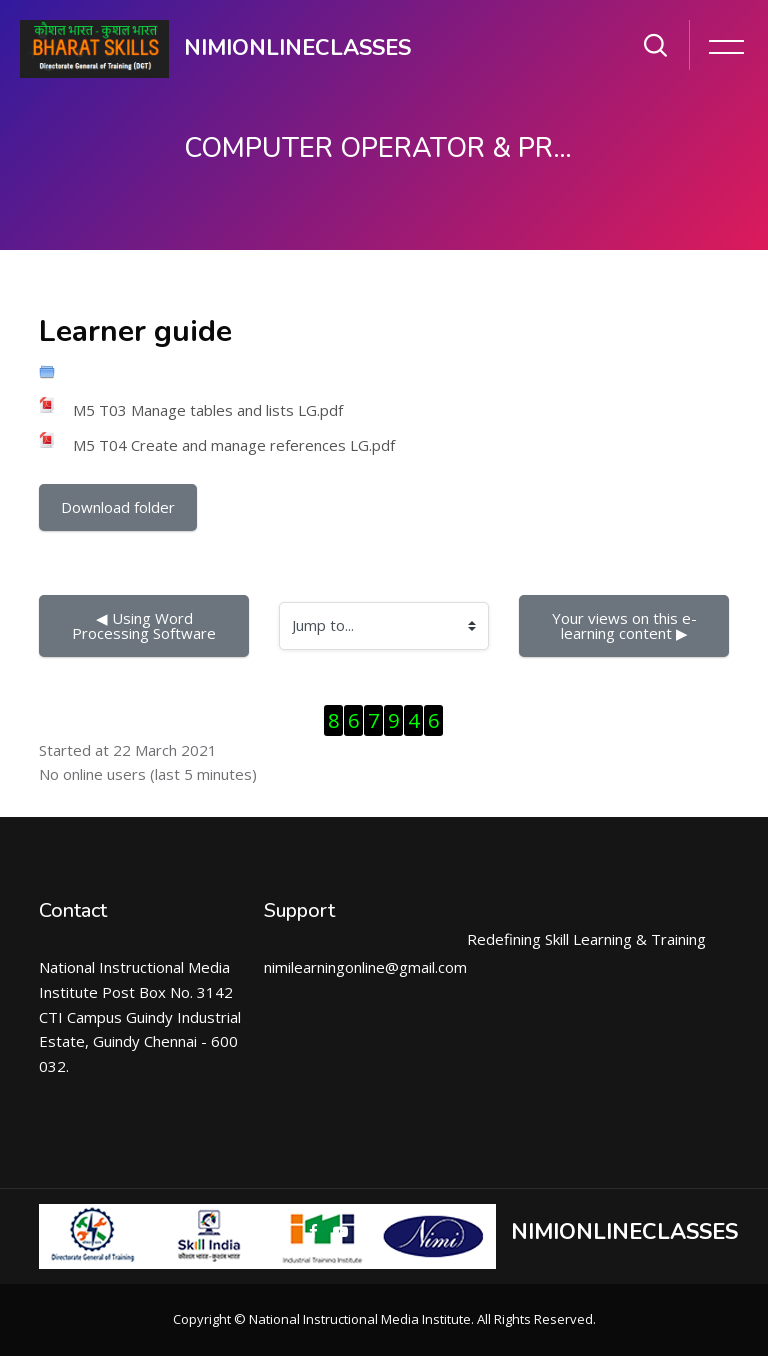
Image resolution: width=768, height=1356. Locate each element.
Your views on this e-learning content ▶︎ (624, 625)
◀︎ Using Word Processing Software (144, 625)
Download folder (118, 507)
